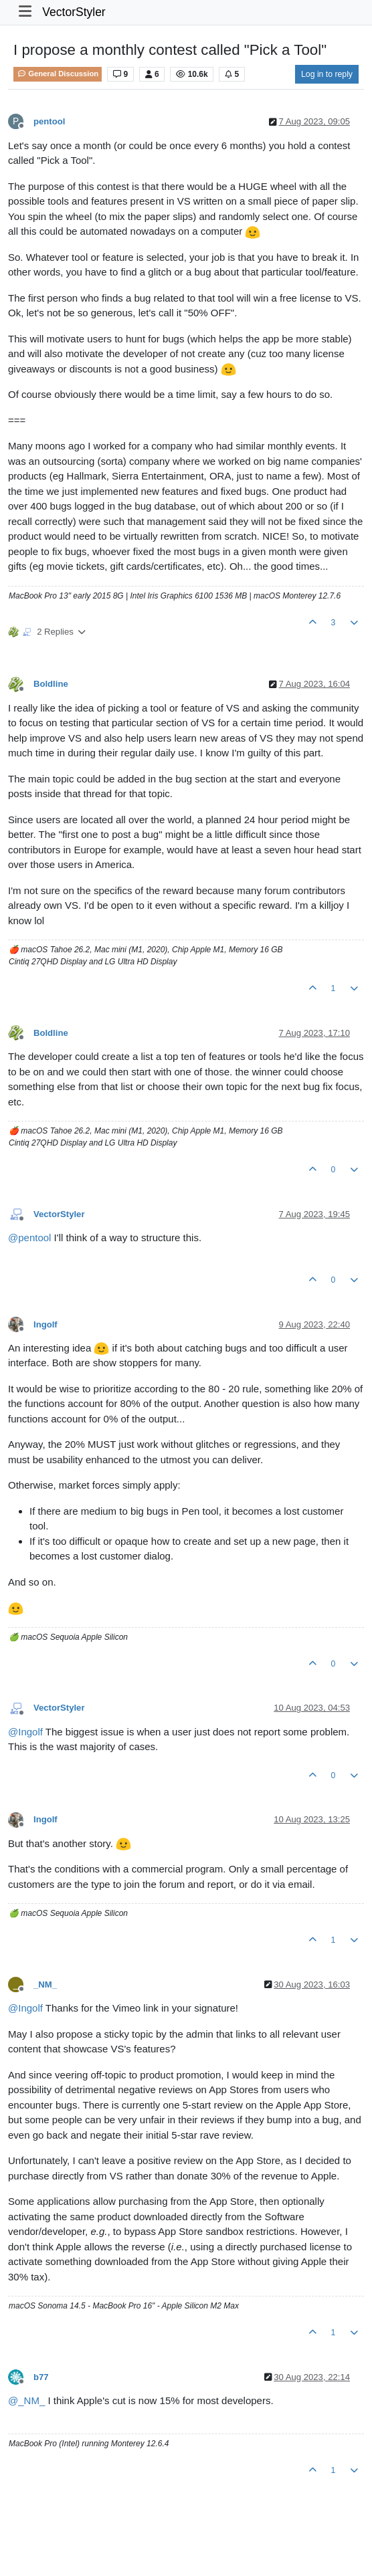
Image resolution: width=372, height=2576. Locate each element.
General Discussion (57, 74)
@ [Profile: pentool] (29, 1237)
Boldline (50, 684)
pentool (49, 121)
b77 (41, 2377)
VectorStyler (73, 12)
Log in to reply (327, 74)
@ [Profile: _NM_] (26, 2400)
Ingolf (45, 1324)
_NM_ (45, 1984)
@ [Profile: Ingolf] (25, 1731)
